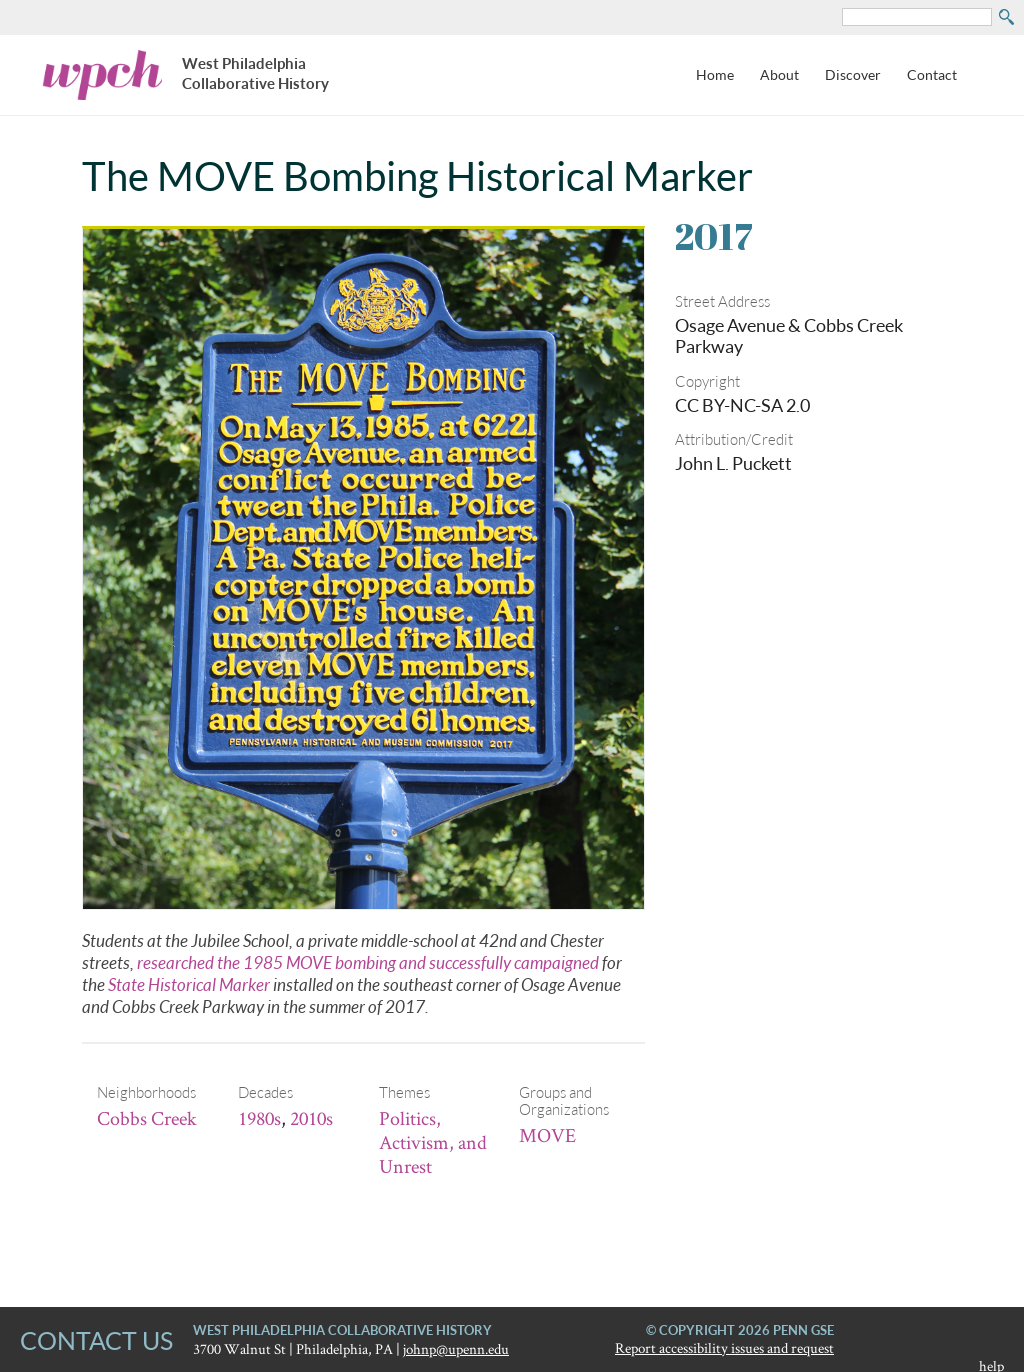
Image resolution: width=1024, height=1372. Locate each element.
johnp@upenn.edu (456, 1348)
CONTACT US (96, 1340)
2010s (311, 1118)
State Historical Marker (189, 984)
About (779, 74)
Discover (853, 74)
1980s (259, 1118)
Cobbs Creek (147, 1118)
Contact (932, 74)
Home (715, 74)
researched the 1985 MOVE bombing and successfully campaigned (368, 962)
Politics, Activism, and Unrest (433, 1142)
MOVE (547, 1135)
